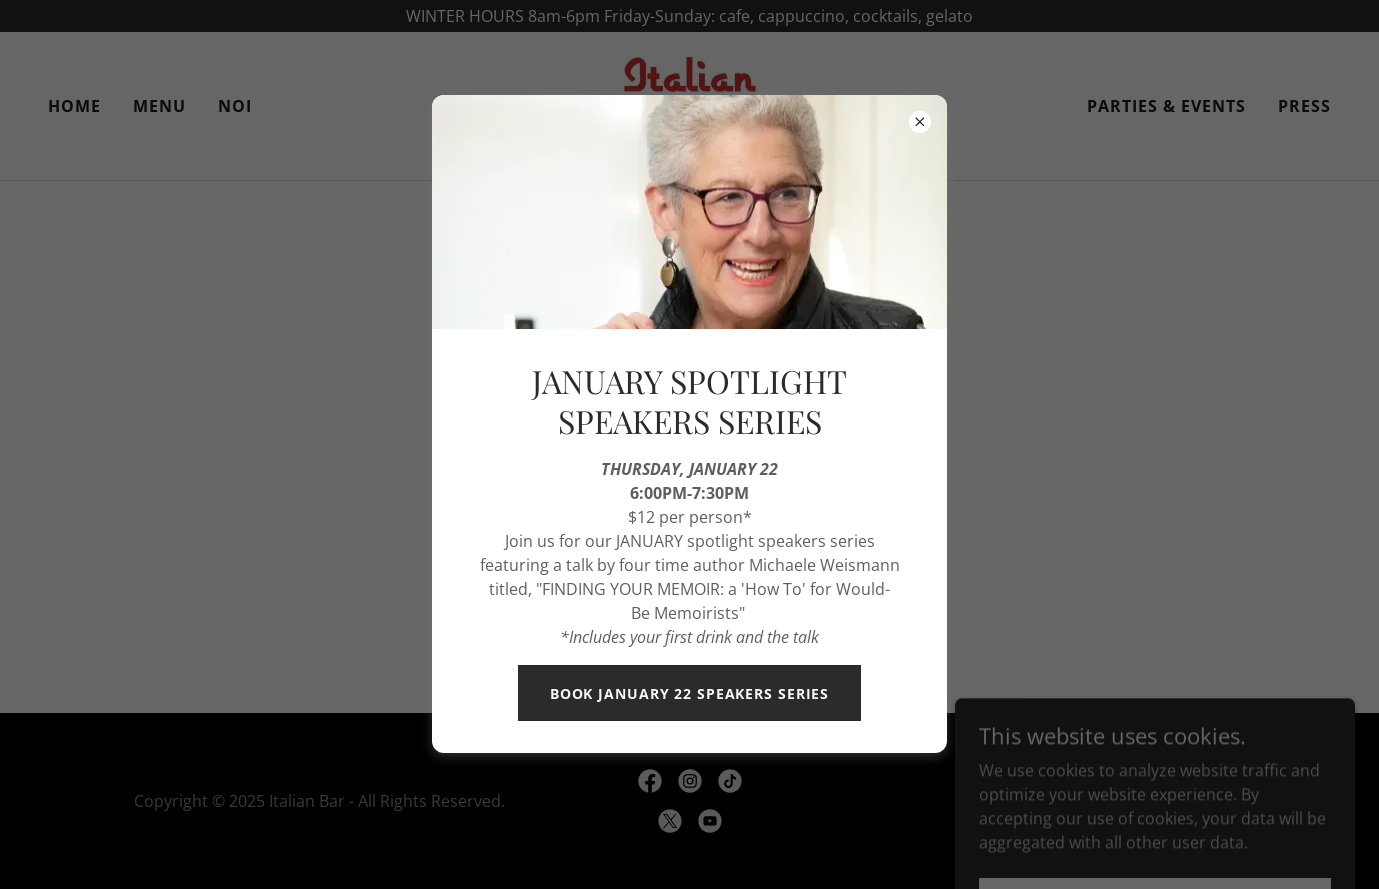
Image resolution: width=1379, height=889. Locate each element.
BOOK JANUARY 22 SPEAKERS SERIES (689, 693)
